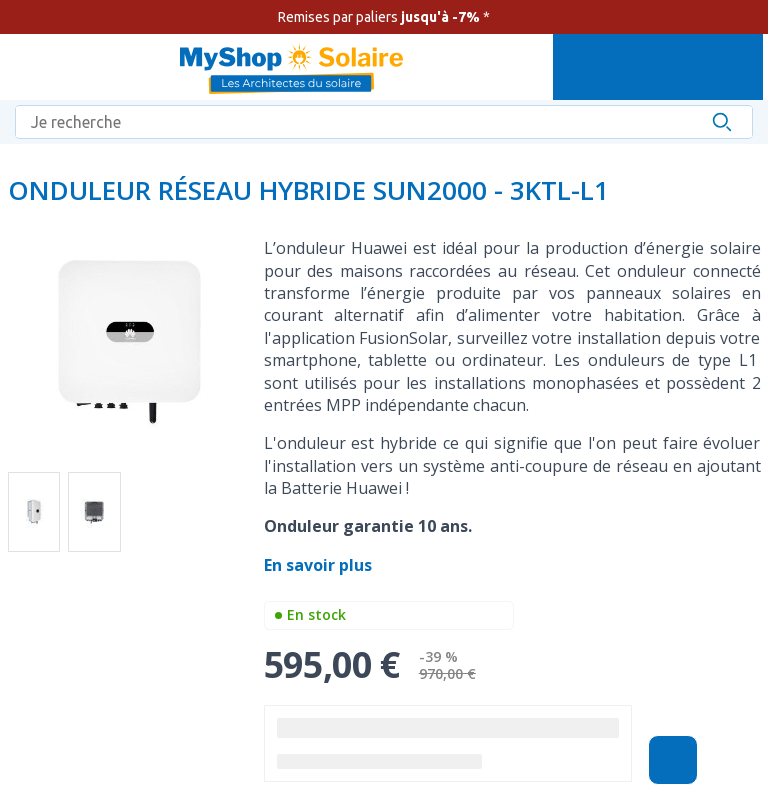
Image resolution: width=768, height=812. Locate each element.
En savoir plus (320, 565)
